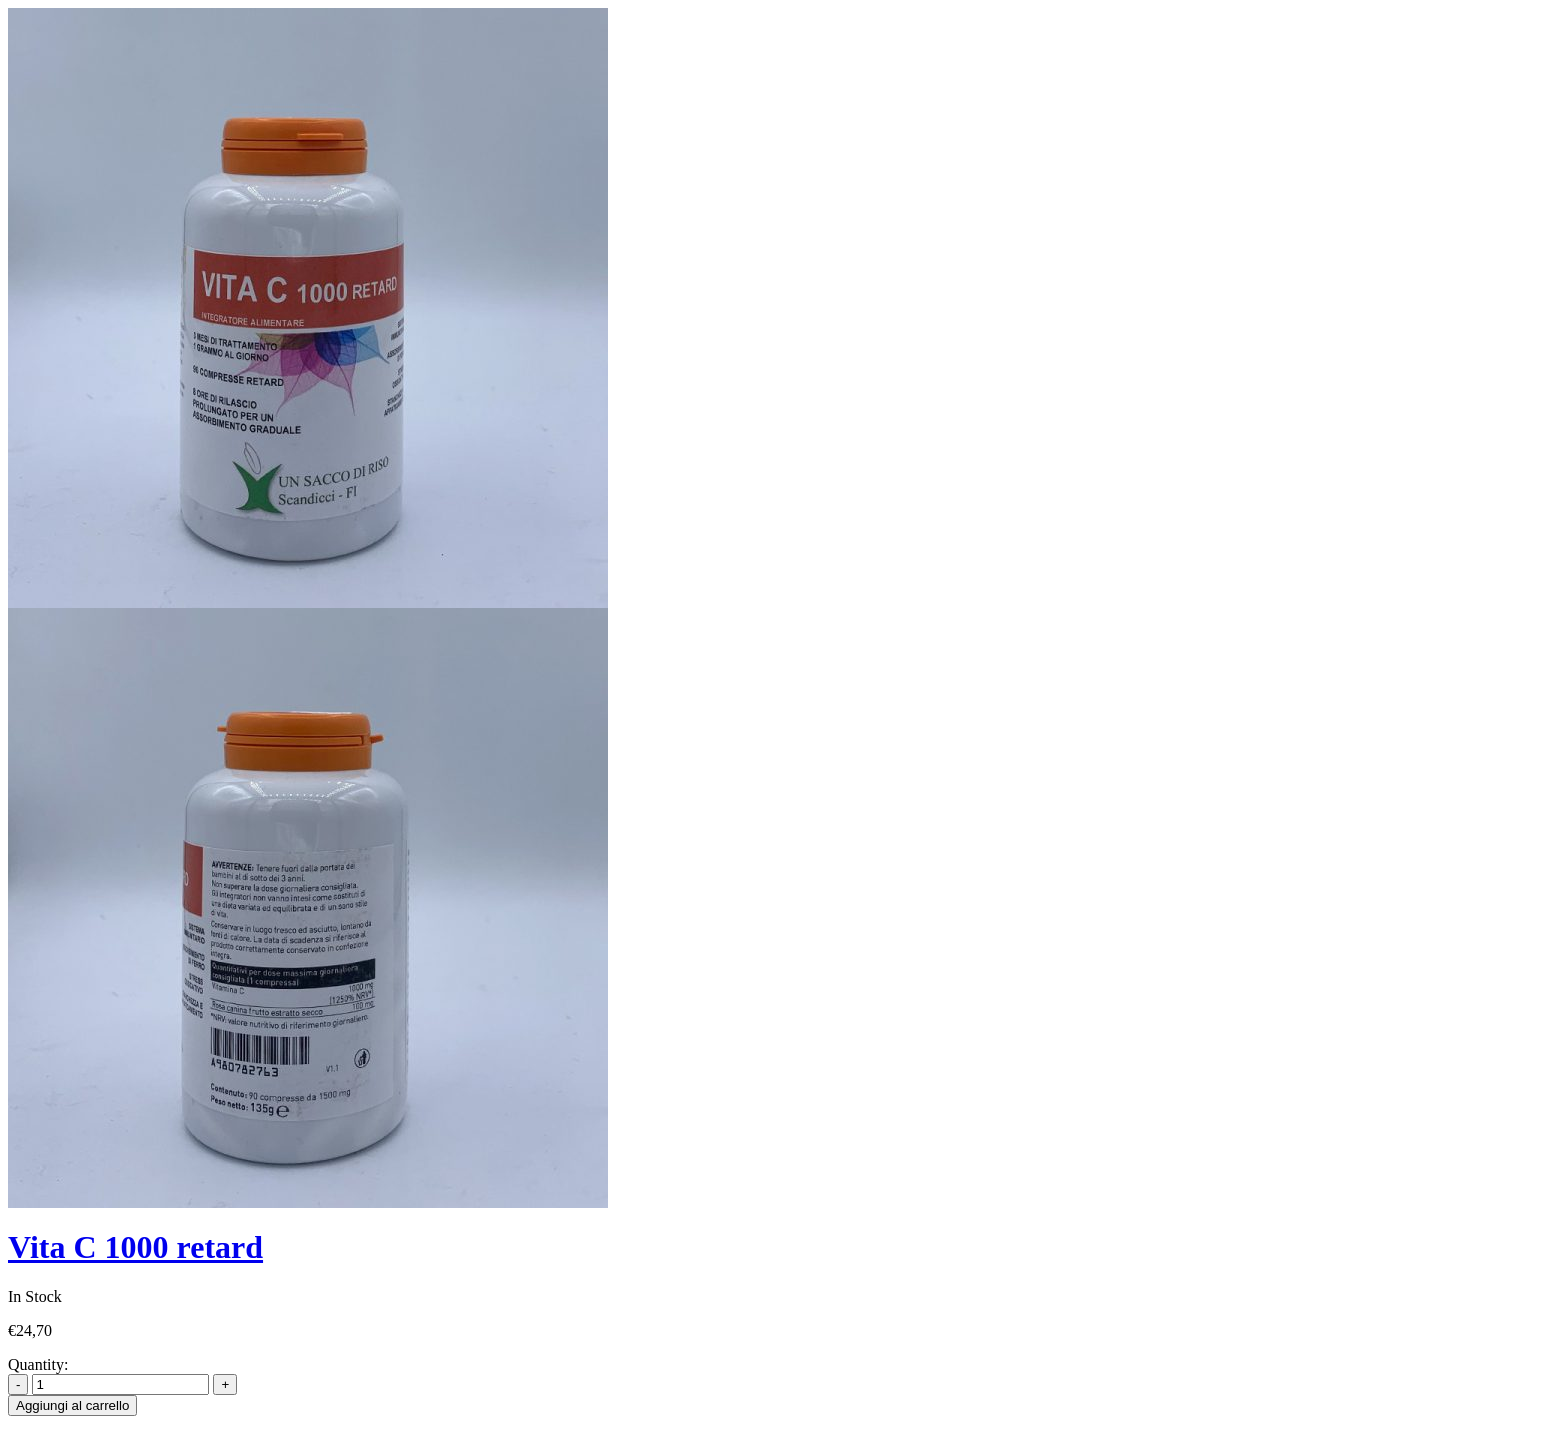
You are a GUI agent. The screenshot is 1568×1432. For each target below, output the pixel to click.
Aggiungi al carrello (72, 1405)
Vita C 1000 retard (135, 1247)
